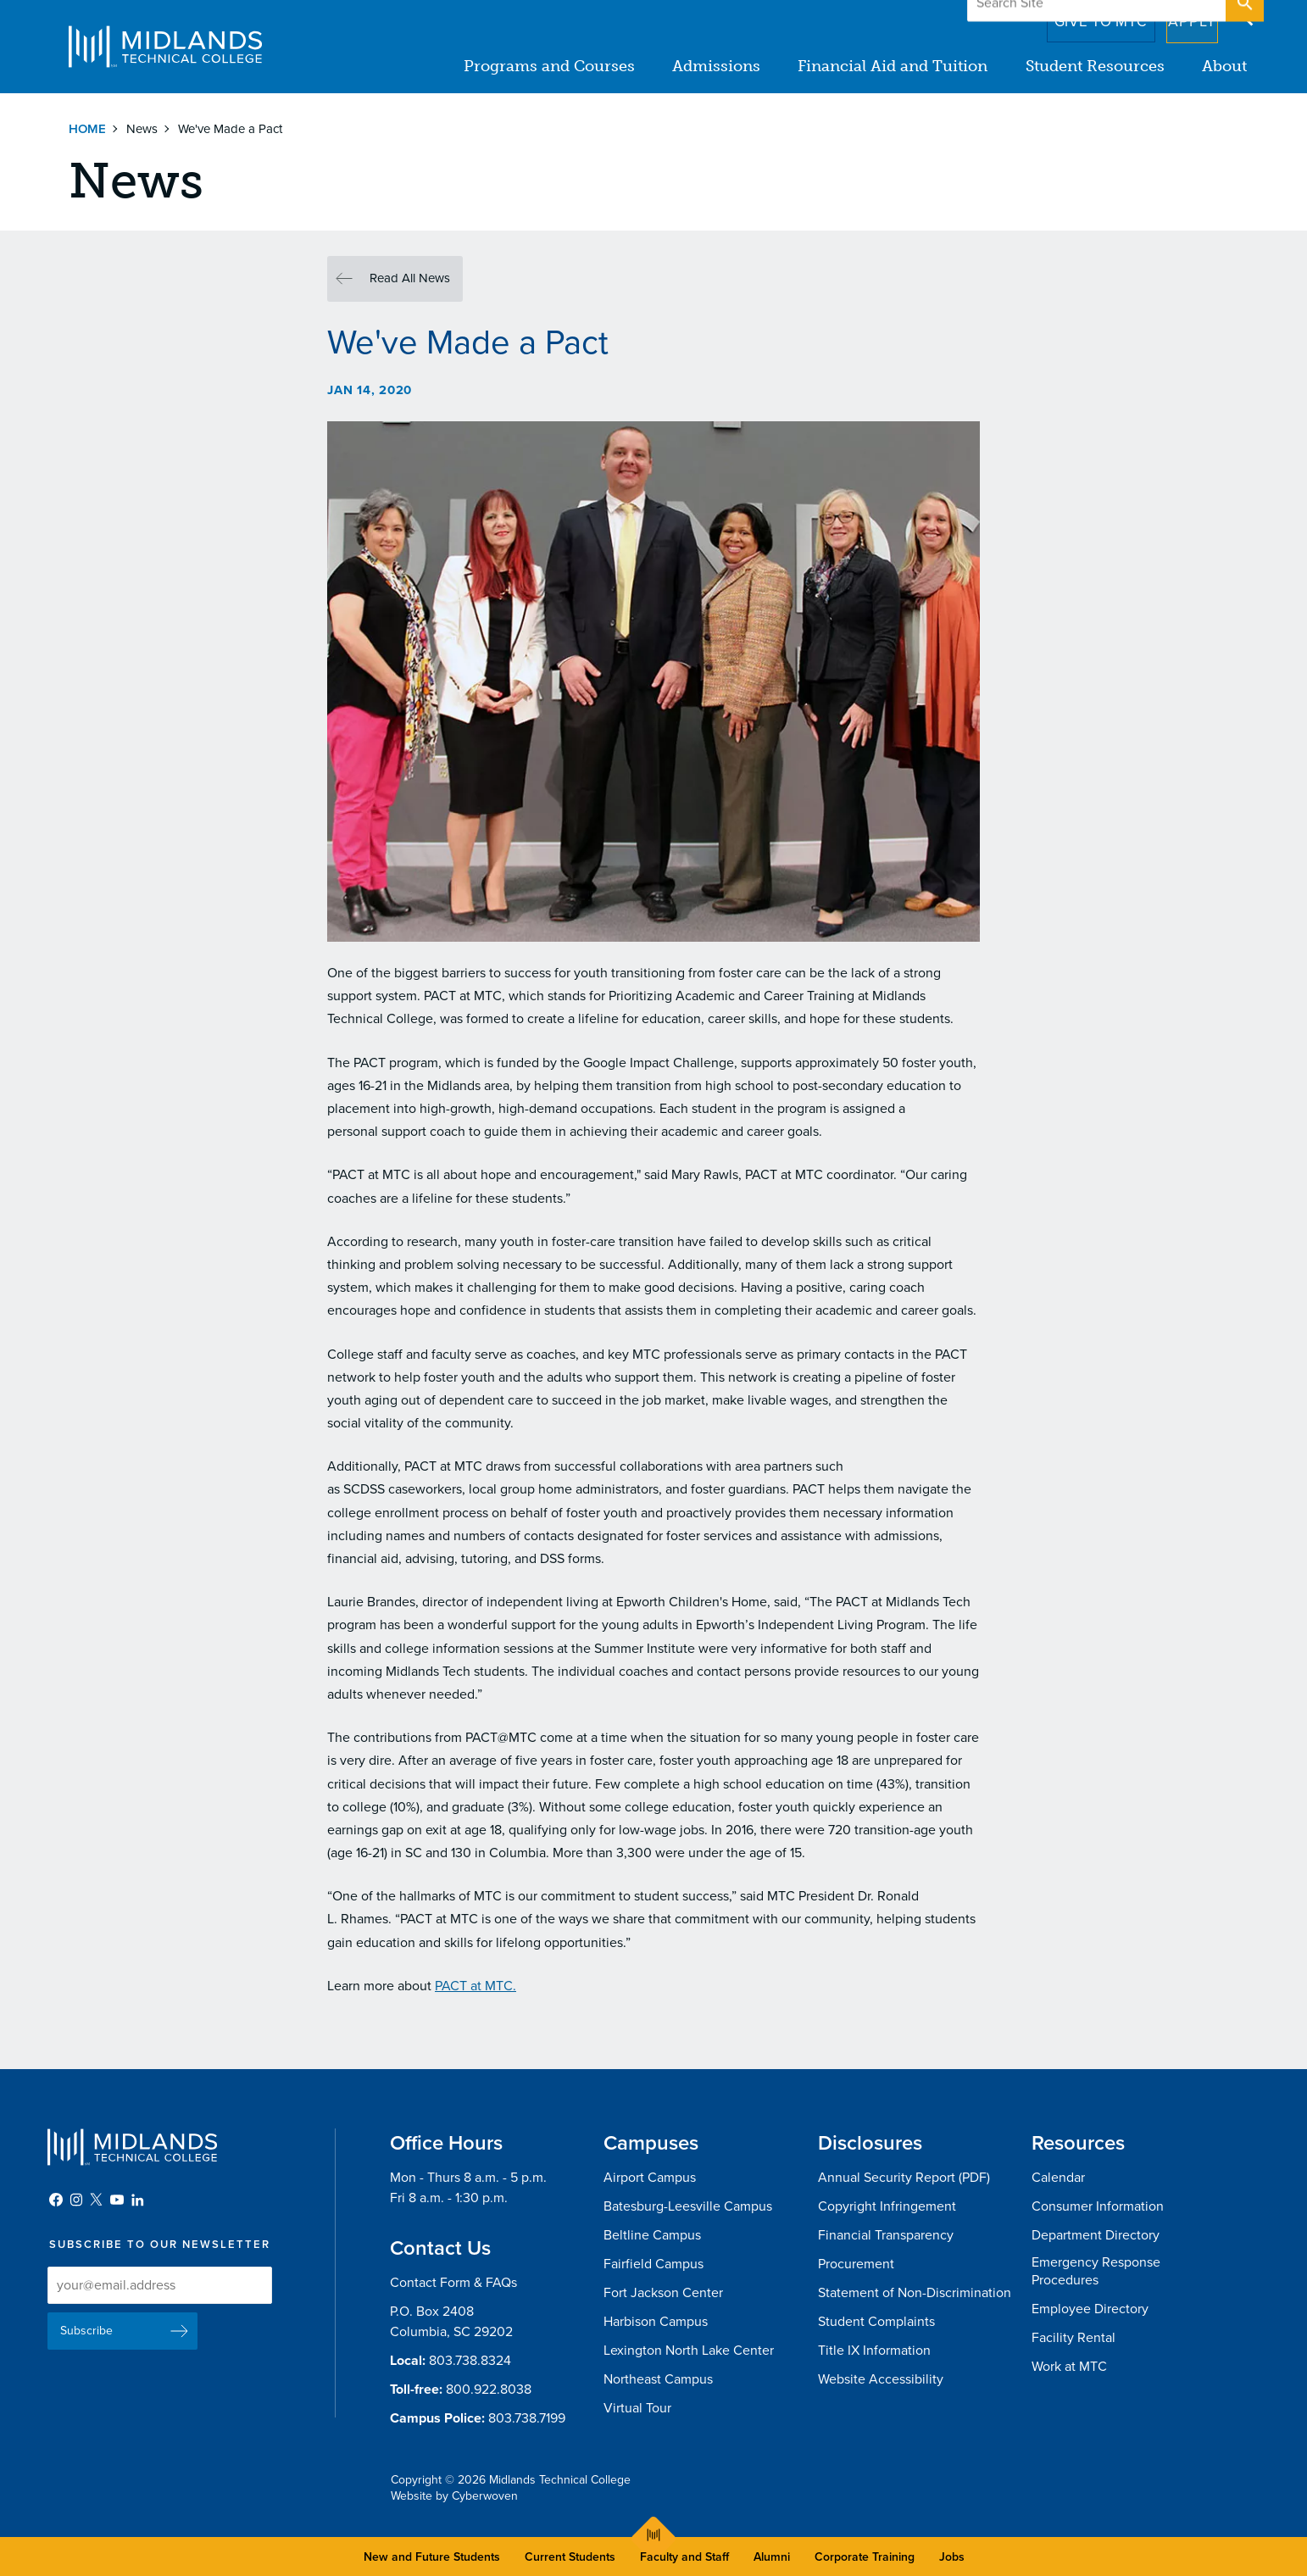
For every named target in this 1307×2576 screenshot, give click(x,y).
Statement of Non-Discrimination (914, 2292)
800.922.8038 (488, 2389)
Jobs (952, 2557)
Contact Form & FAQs (453, 2282)
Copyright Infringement (887, 2206)
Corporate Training (865, 2557)
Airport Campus (649, 2177)
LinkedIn (137, 2199)
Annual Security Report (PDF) (904, 2177)
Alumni (772, 2557)
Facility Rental (1073, 2337)
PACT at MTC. (475, 1986)
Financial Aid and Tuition (893, 66)
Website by (454, 2496)
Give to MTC (1078, 16)
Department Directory (1096, 2235)
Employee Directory (1090, 2309)
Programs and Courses (550, 66)
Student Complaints (876, 2321)
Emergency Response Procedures (1096, 2271)
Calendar (1058, 2177)
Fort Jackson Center (663, 2292)
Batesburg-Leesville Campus (687, 2206)
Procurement (856, 2264)
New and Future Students (432, 2557)
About (1224, 66)
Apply (1182, 16)
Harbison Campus (655, 2321)
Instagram (76, 2199)
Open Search (1243, 16)
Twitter (96, 2199)
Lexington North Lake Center (688, 2350)
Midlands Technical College (165, 46)
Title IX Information (874, 2350)
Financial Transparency (886, 2235)
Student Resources (1095, 66)
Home (87, 128)
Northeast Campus (658, 2379)
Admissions (717, 66)
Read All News (410, 278)
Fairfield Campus (653, 2264)
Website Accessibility (880, 2379)
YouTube (117, 2199)
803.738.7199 (526, 2418)
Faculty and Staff (684, 2557)
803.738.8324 (470, 2360)
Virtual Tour (637, 2408)
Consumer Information (1098, 2206)
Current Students (570, 2557)
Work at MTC (1069, 2366)
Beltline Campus (652, 2235)
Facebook (56, 2199)
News (142, 128)
